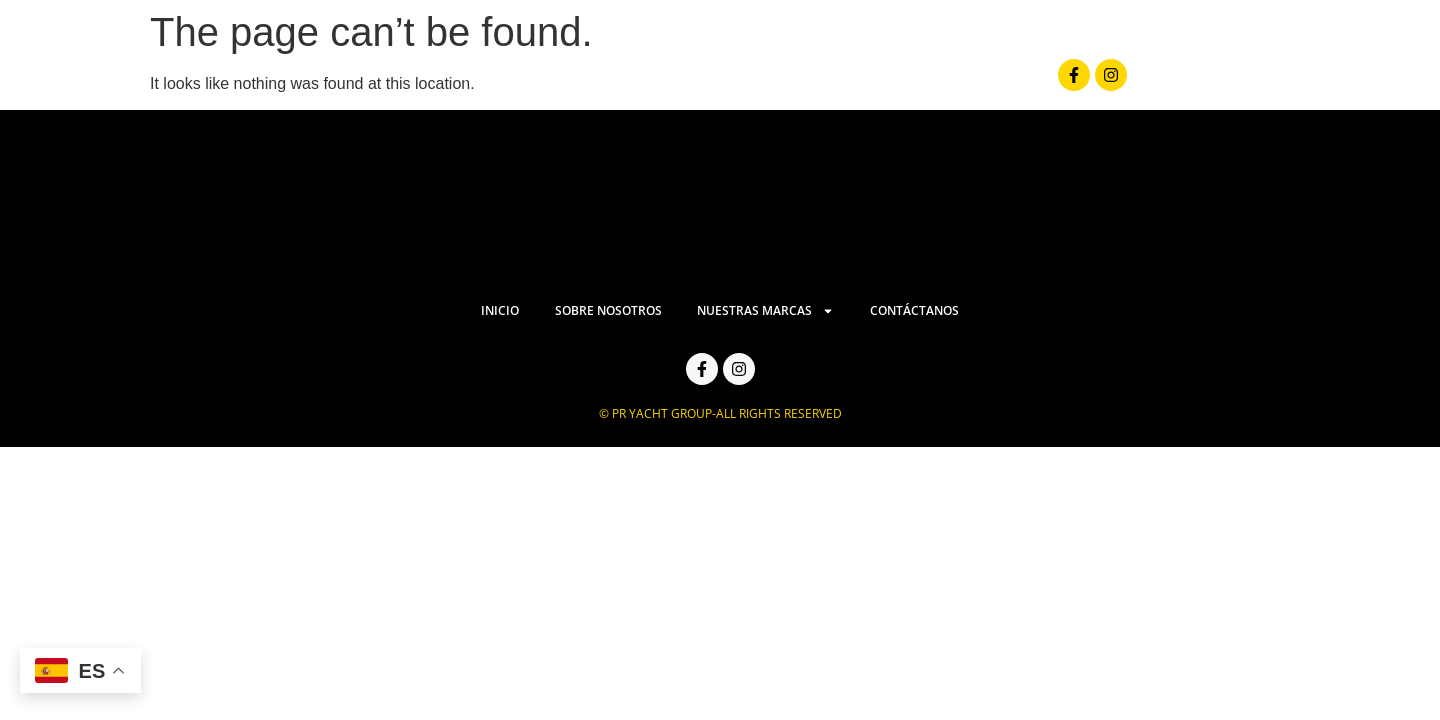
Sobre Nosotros (723, 84)
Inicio (596, 84)
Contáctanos (1080, 84)
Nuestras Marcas (908, 83)
